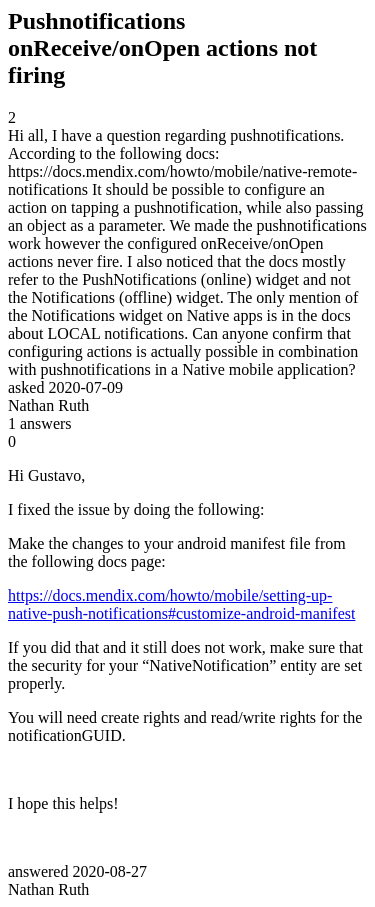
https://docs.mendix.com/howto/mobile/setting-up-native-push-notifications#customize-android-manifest (181, 604)
